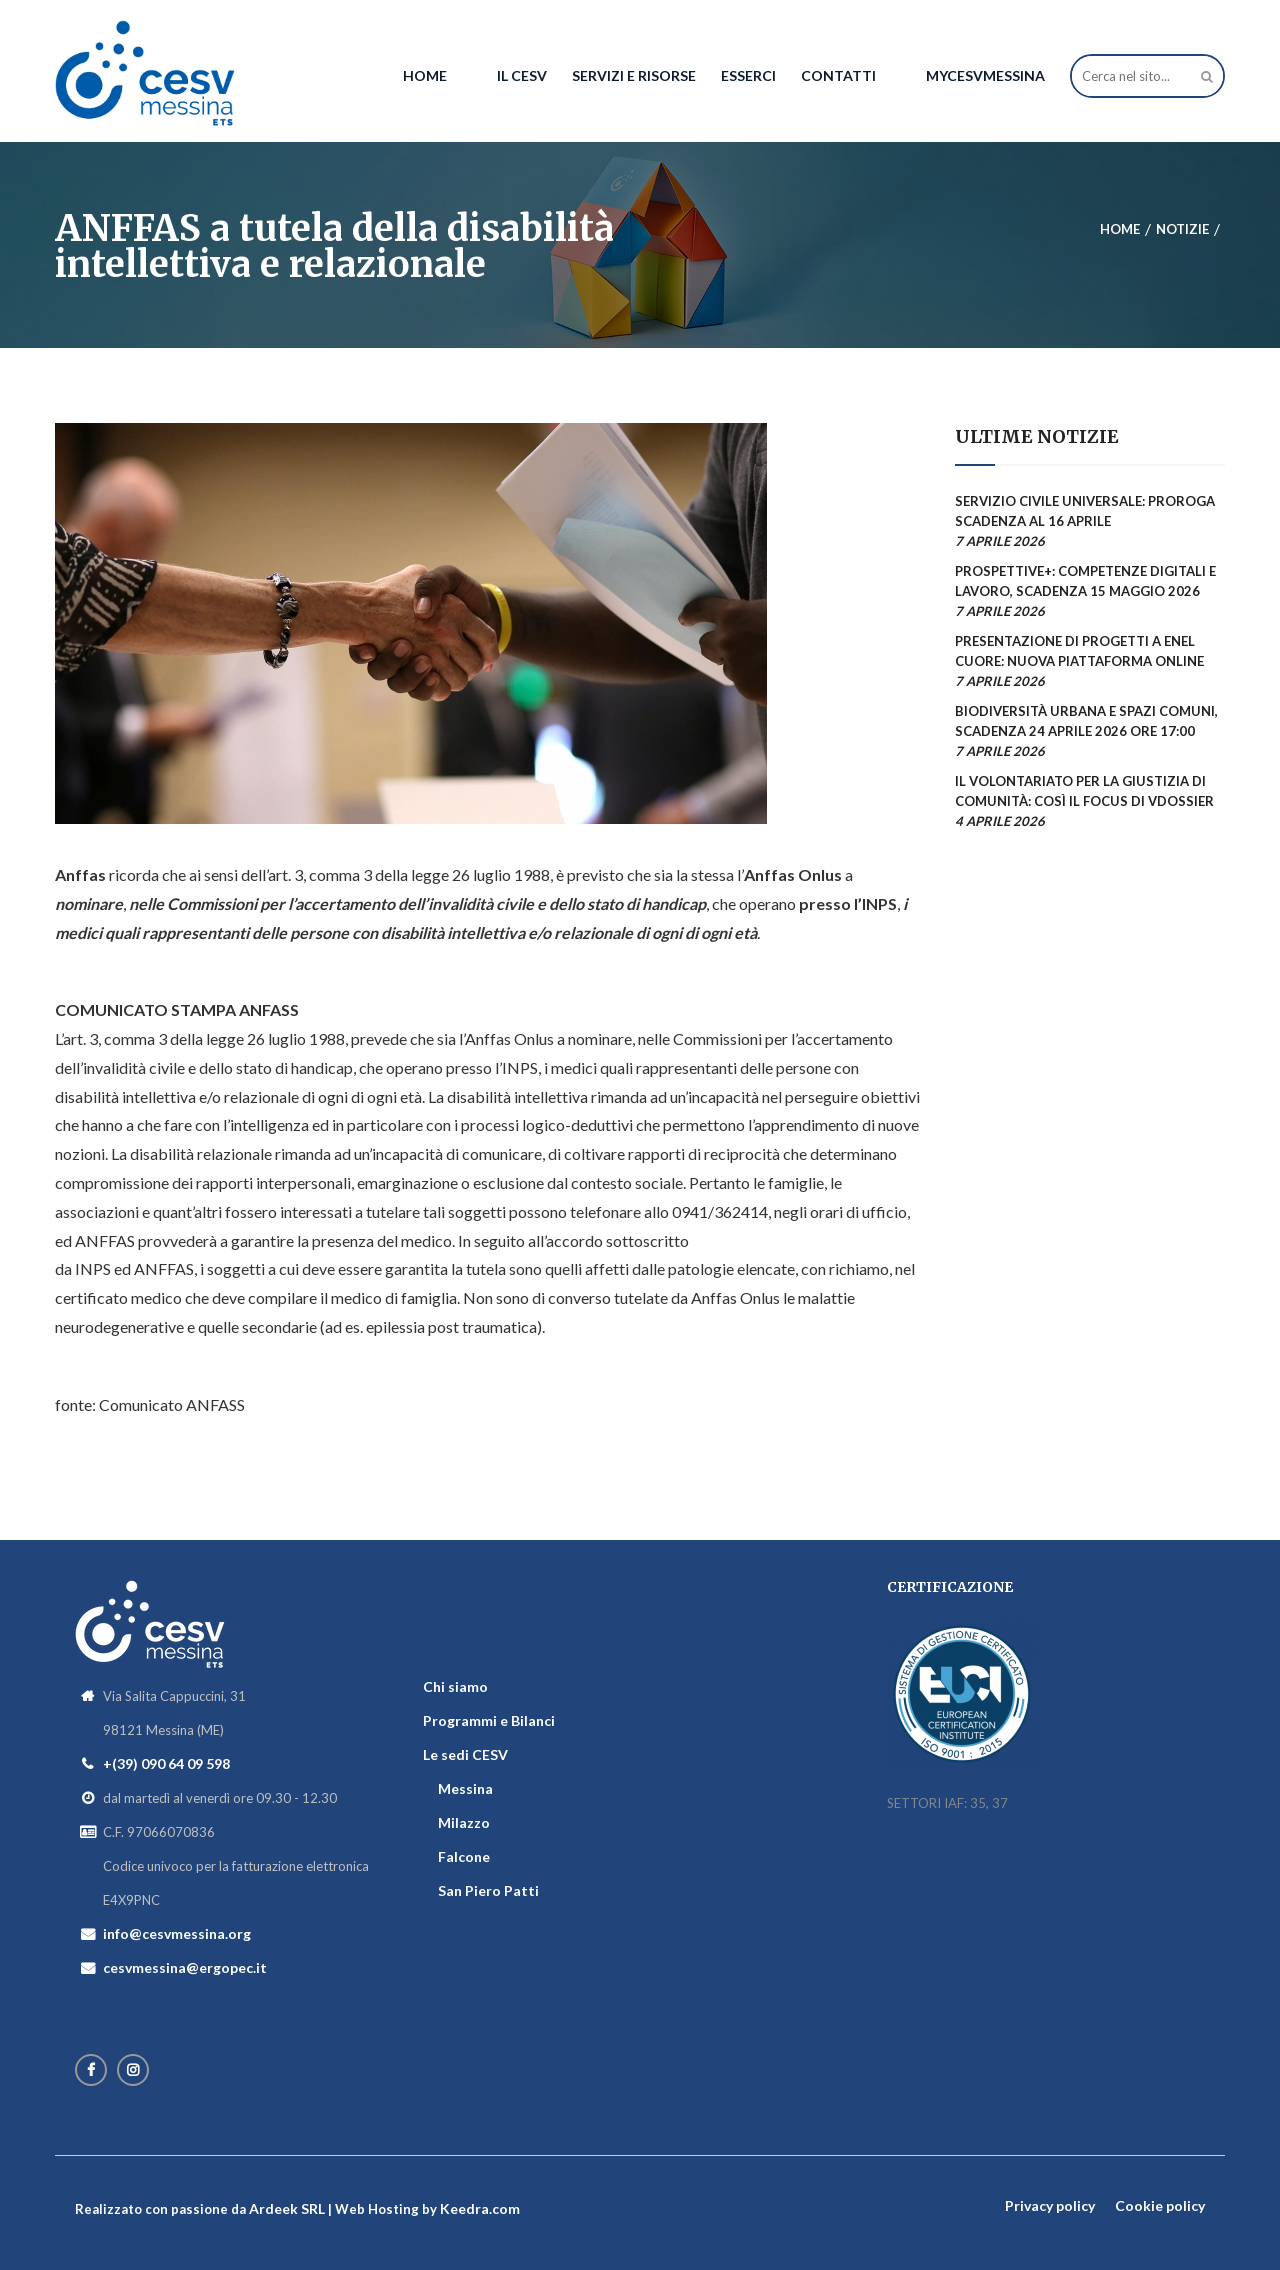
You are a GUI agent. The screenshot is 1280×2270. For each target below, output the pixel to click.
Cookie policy (1160, 2205)
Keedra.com (480, 2208)
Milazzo (464, 1822)
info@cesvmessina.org (177, 1933)
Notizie (1182, 229)
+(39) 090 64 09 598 (166, 1763)
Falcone (464, 1856)
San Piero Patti (488, 1890)
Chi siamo (455, 1686)
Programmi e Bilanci (489, 1720)
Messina (465, 1788)
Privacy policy (1050, 2205)
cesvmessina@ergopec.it (185, 1967)
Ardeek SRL (287, 2208)
